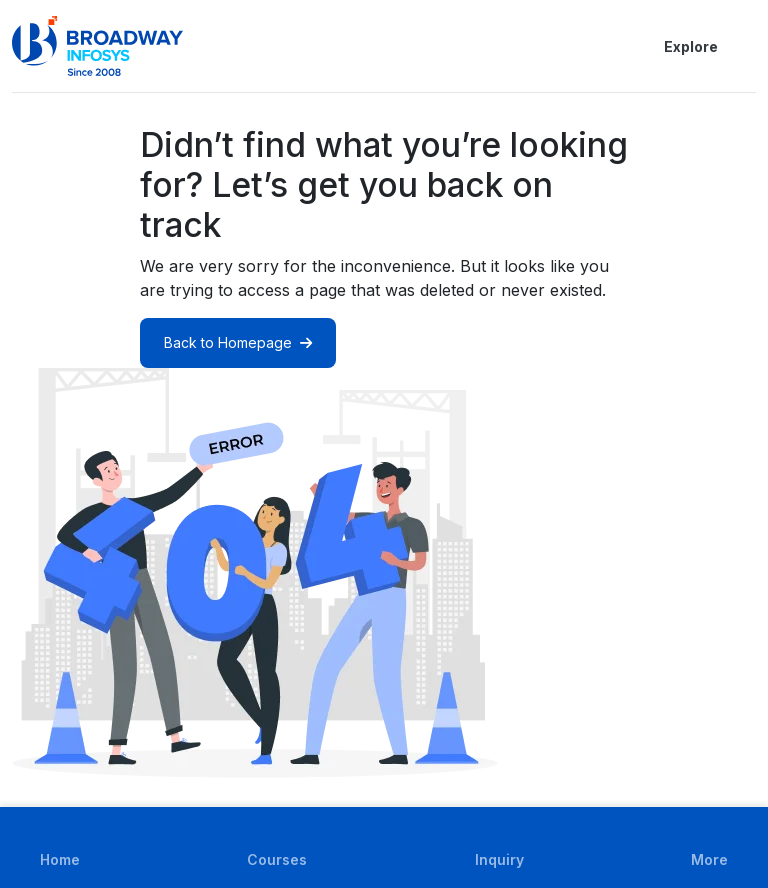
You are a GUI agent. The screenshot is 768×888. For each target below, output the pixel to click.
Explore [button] (675, 46)
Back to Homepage (238, 342)
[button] (744, 46)
